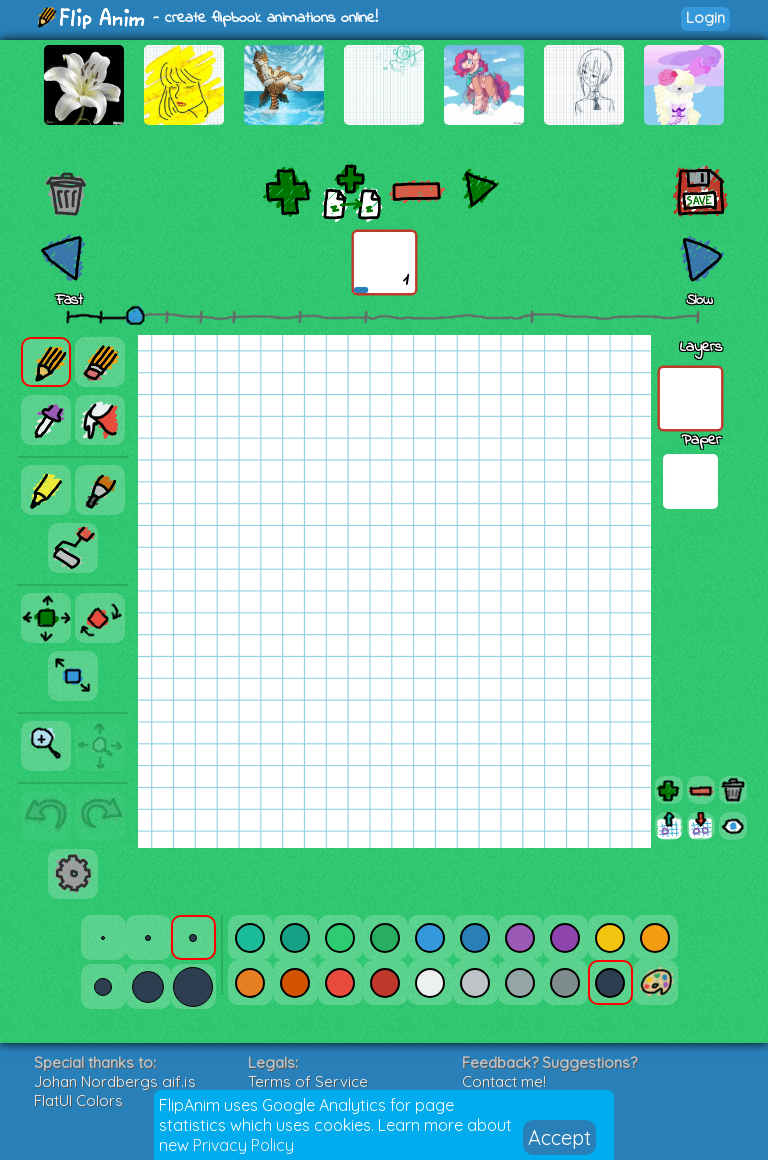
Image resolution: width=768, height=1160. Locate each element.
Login (705, 17)
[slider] (135, 315)
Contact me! (504, 1081)
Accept (559, 1137)
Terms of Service (308, 1081)
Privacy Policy (243, 1145)
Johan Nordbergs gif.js (115, 1081)
